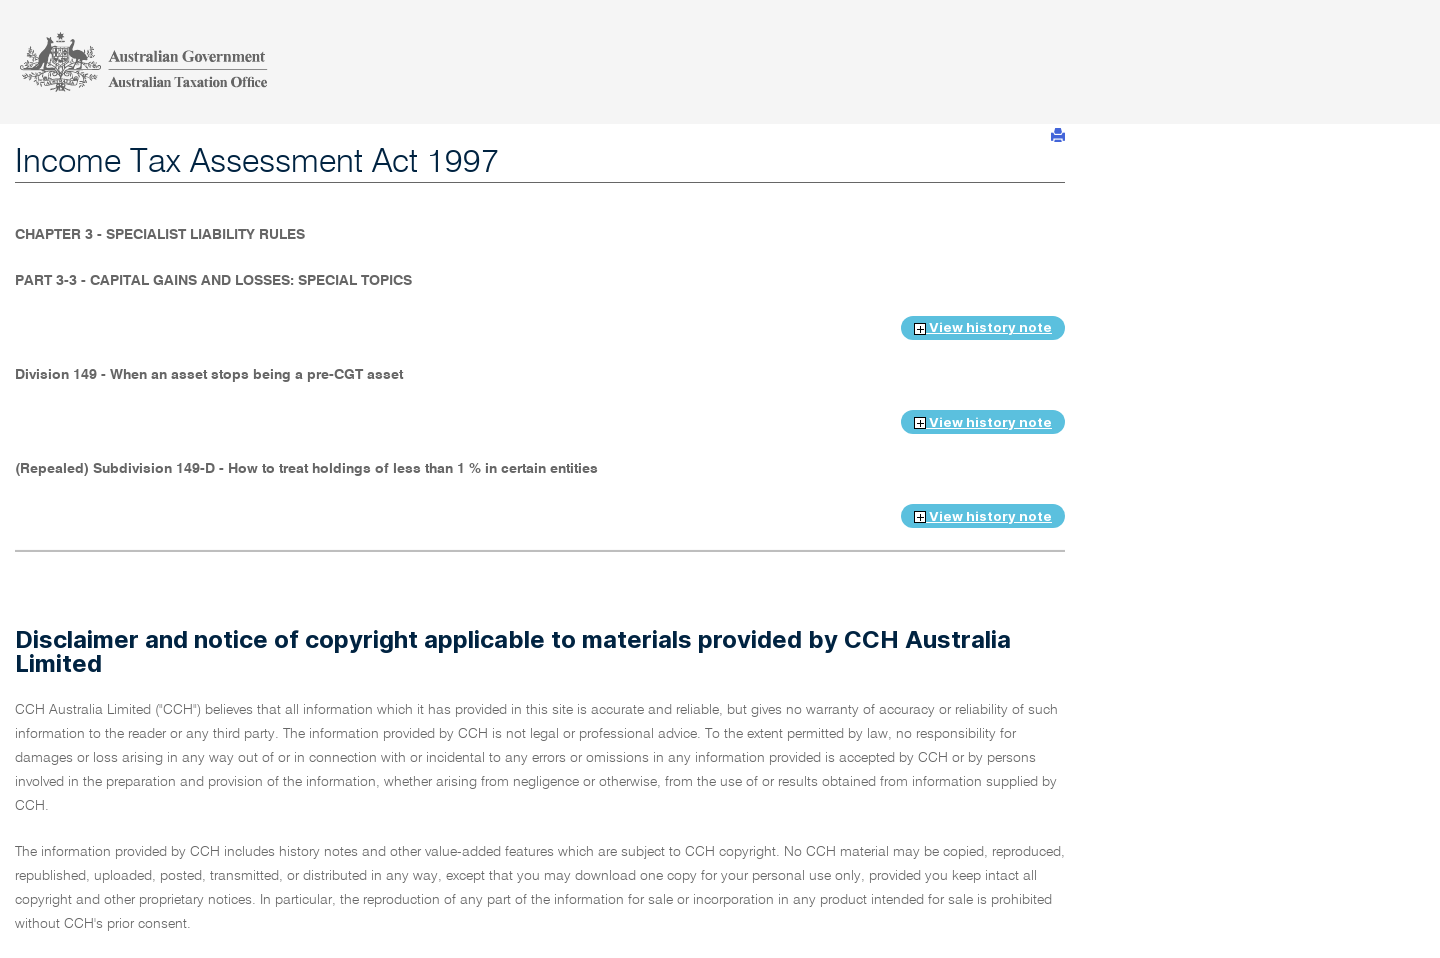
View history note (983, 327)
